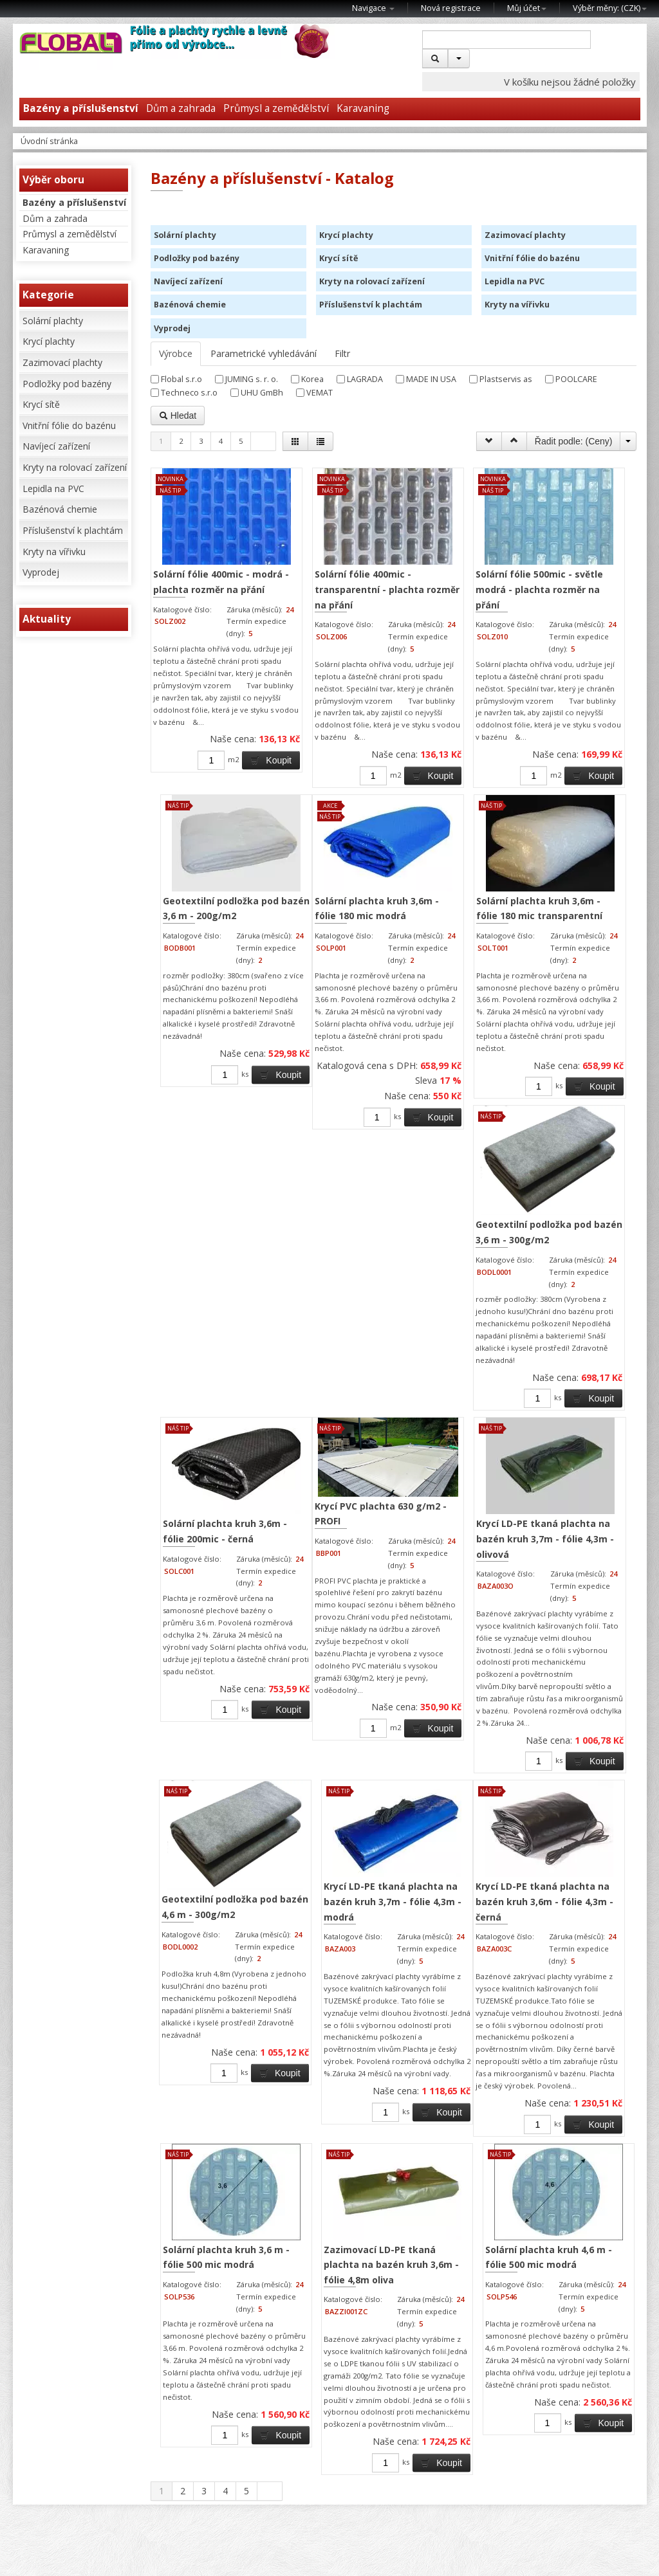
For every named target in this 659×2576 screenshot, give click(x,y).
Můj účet (526, 8)
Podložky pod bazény (67, 384)
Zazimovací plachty (62, 362)
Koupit (233, 806)
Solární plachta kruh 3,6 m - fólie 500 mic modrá (217, 2124)
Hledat (177, 415)
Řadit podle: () (574, 441)
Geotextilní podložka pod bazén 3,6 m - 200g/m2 (573, 572)
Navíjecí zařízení (56, 446)
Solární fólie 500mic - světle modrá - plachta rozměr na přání (453, 572)
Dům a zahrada (181, 108)
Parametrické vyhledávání (263, 353)
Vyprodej (41, 572)
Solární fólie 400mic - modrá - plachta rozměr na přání (201, 572)
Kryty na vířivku (54, 551)
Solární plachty (53, 321)
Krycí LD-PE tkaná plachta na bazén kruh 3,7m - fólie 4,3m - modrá (463, 1698)
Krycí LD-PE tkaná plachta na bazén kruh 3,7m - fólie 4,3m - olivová (215, 1698)
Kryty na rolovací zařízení (75, 467)
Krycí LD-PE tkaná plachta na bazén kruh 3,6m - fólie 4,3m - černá (577, 1698)
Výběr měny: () (610, 8)
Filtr (342, 353)
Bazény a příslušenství (74, 202)
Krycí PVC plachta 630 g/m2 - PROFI (574, 1292)
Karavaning (363, 108)
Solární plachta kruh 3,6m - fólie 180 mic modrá (562, 916)
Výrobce (175, 353)
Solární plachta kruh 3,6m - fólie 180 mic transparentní (209, 1320)
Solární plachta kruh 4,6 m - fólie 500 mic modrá (465, 2124)
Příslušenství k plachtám (73, 530)
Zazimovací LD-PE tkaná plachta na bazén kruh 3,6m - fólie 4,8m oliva (340, 2131)
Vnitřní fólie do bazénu (69, 425)
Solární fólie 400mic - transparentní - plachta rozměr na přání (325, 579)
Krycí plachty (49, 341)
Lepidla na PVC (53, 488)
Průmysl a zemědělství (276, 108)
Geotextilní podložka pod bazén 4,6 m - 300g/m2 (335, 1696)
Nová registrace (451, 8)
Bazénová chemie (60, 509)
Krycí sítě (41, 404)
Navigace (373, 8)
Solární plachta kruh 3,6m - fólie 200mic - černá (457, 1320)
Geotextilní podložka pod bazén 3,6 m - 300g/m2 (335, 1325)
